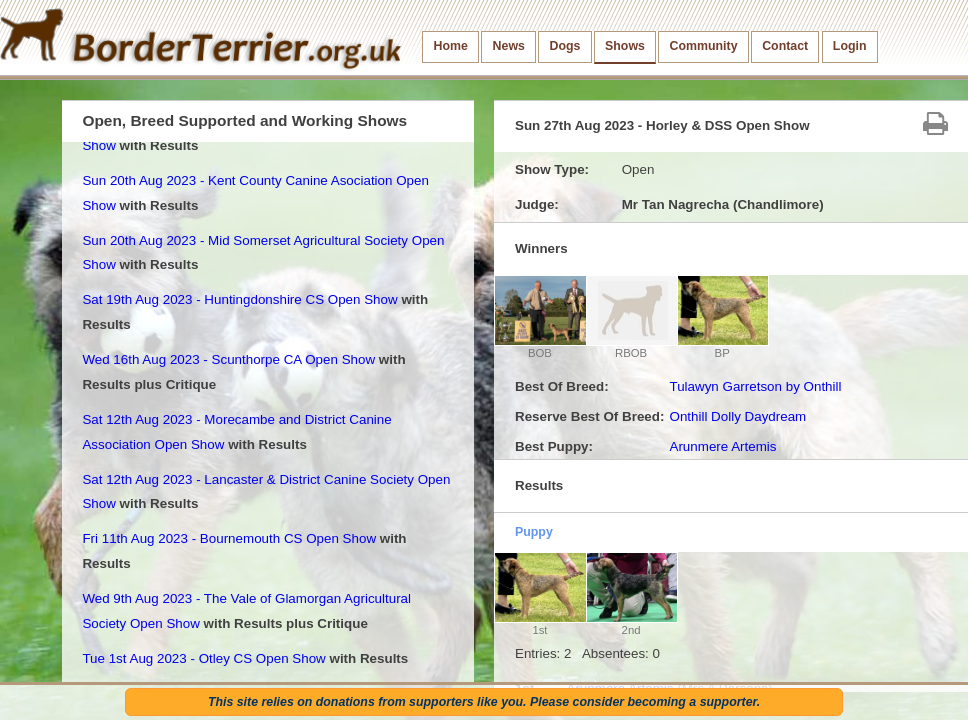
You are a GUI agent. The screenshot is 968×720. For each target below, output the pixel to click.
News (509, 46)
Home (451, 46)
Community (704, 46)
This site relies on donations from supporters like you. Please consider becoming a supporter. (484, 702)
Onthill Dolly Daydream (737, 416)
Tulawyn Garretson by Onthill (755, 386)
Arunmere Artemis (722, 446)
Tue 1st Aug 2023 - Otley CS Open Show (203, 658)
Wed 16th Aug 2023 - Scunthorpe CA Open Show (228, 359)
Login (850, 46)
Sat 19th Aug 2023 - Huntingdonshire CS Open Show (239, 299)
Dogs (565, 46)
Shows (625, 46)
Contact (785, 46)
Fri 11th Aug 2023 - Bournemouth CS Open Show (229, 538)
